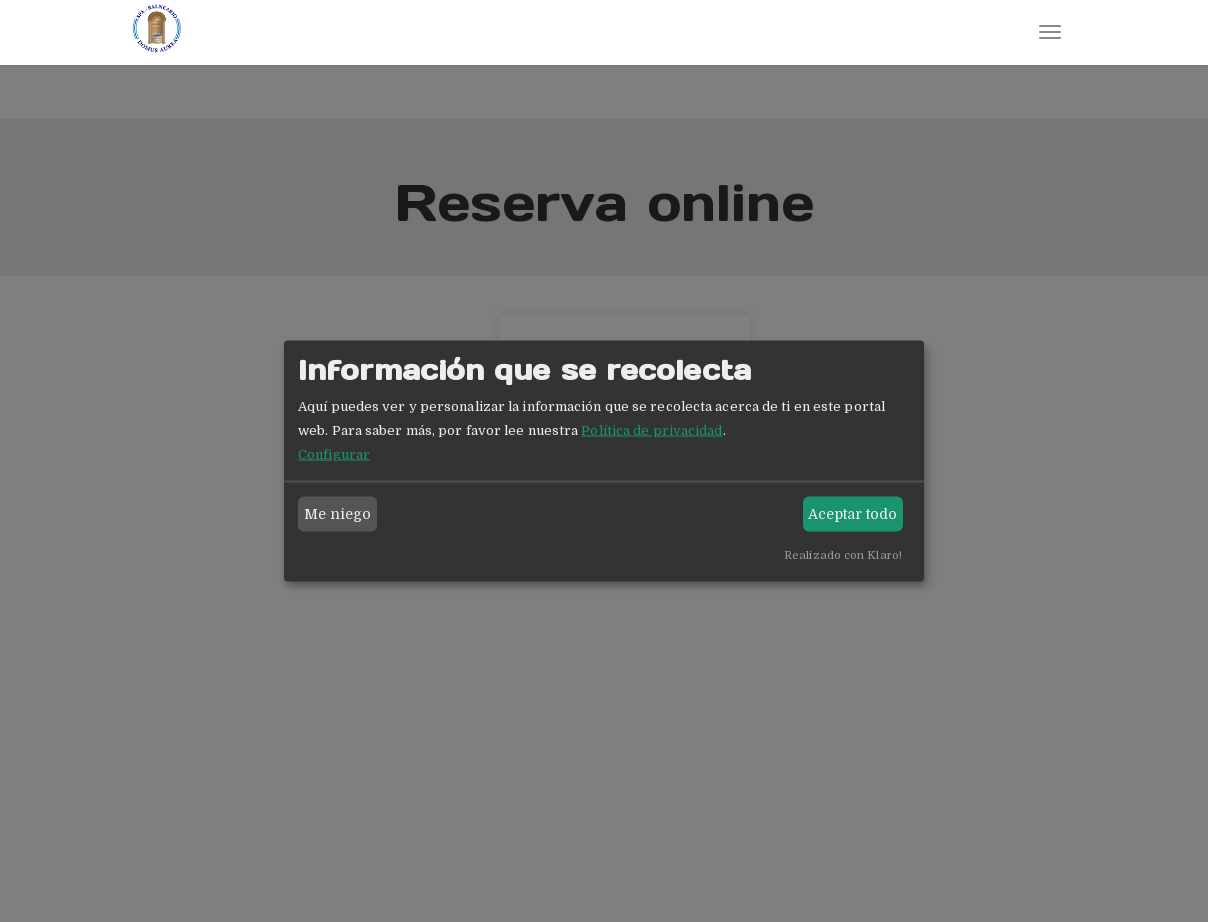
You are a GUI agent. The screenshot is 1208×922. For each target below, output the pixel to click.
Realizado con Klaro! (843, 554)
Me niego (338, 514)
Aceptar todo (852, 514)
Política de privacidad (651, 429)
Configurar (334, 453)
